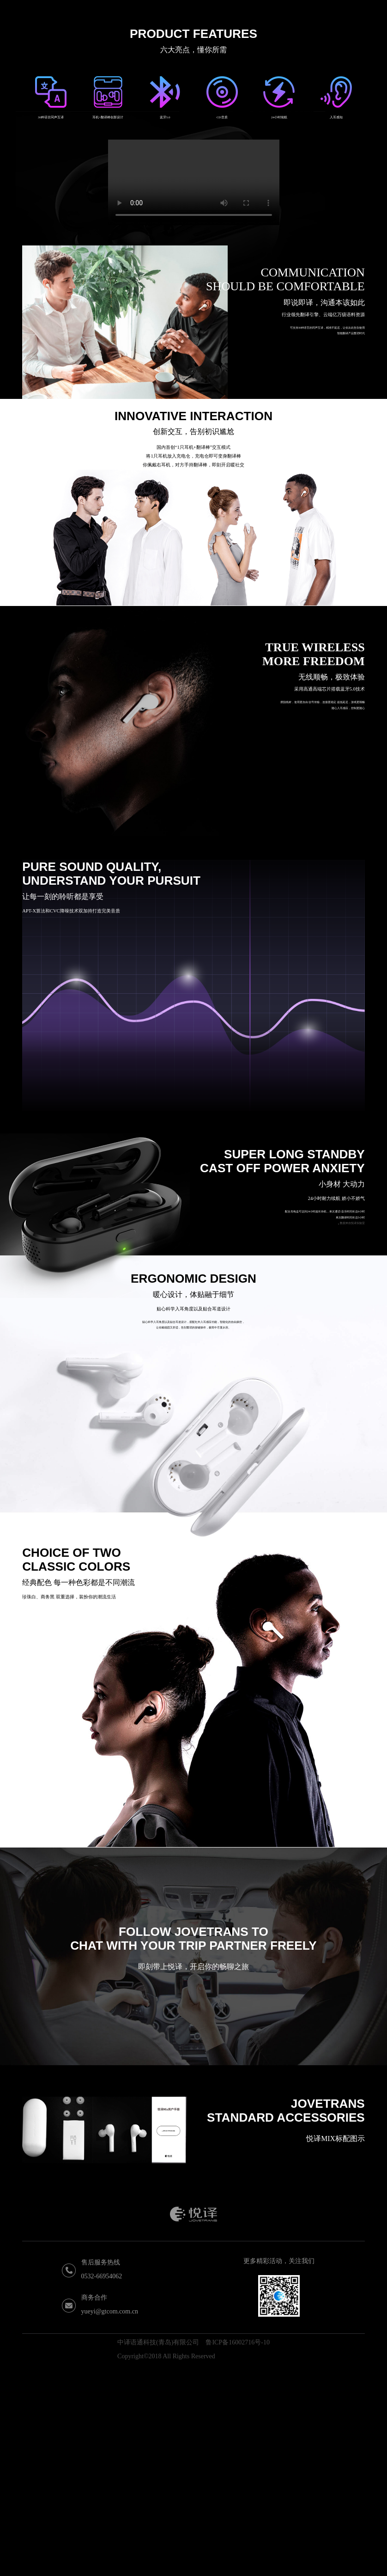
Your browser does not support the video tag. (193, 392)
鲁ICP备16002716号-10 (237, 2553)
